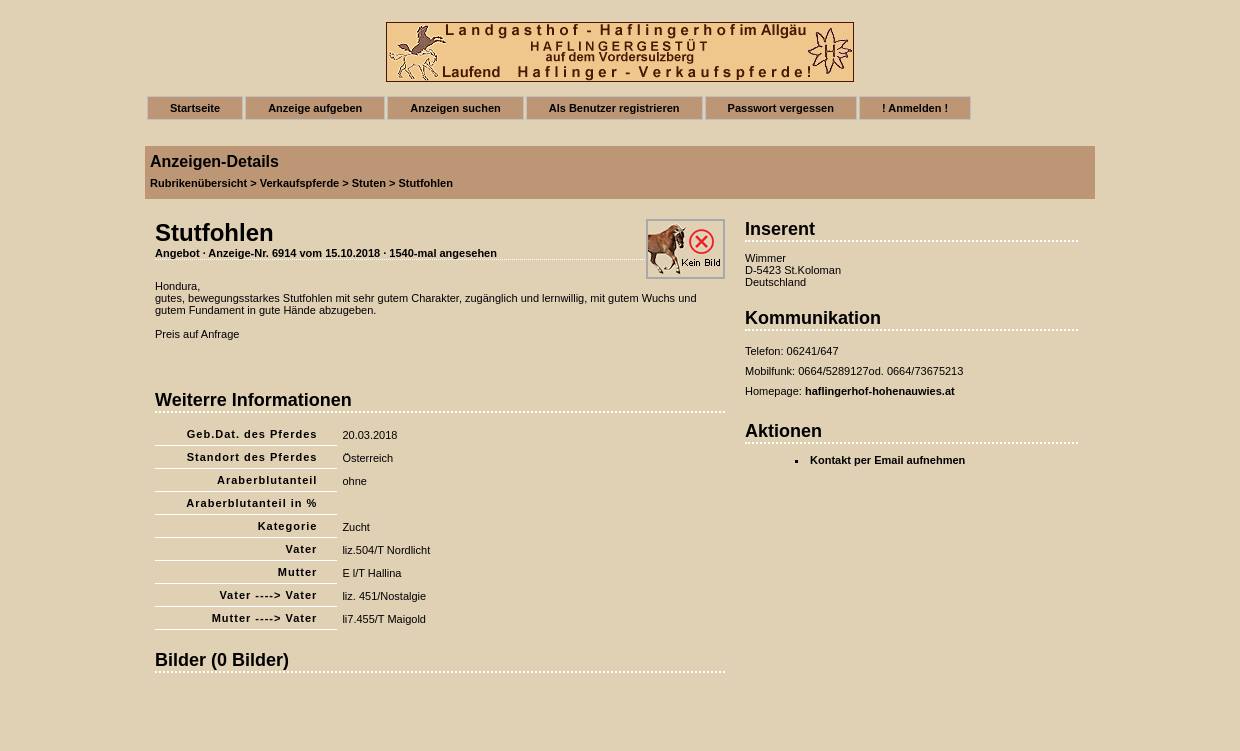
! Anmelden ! (915, 108)
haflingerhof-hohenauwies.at (880, 391)
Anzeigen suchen (455, 108)
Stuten (369, 183)
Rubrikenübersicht (198, 183)
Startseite (195, 108)
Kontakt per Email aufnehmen (887, 460)
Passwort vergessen (781, 108)
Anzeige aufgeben (315, 108)
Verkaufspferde (299, 183)
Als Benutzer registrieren (614, 108)
